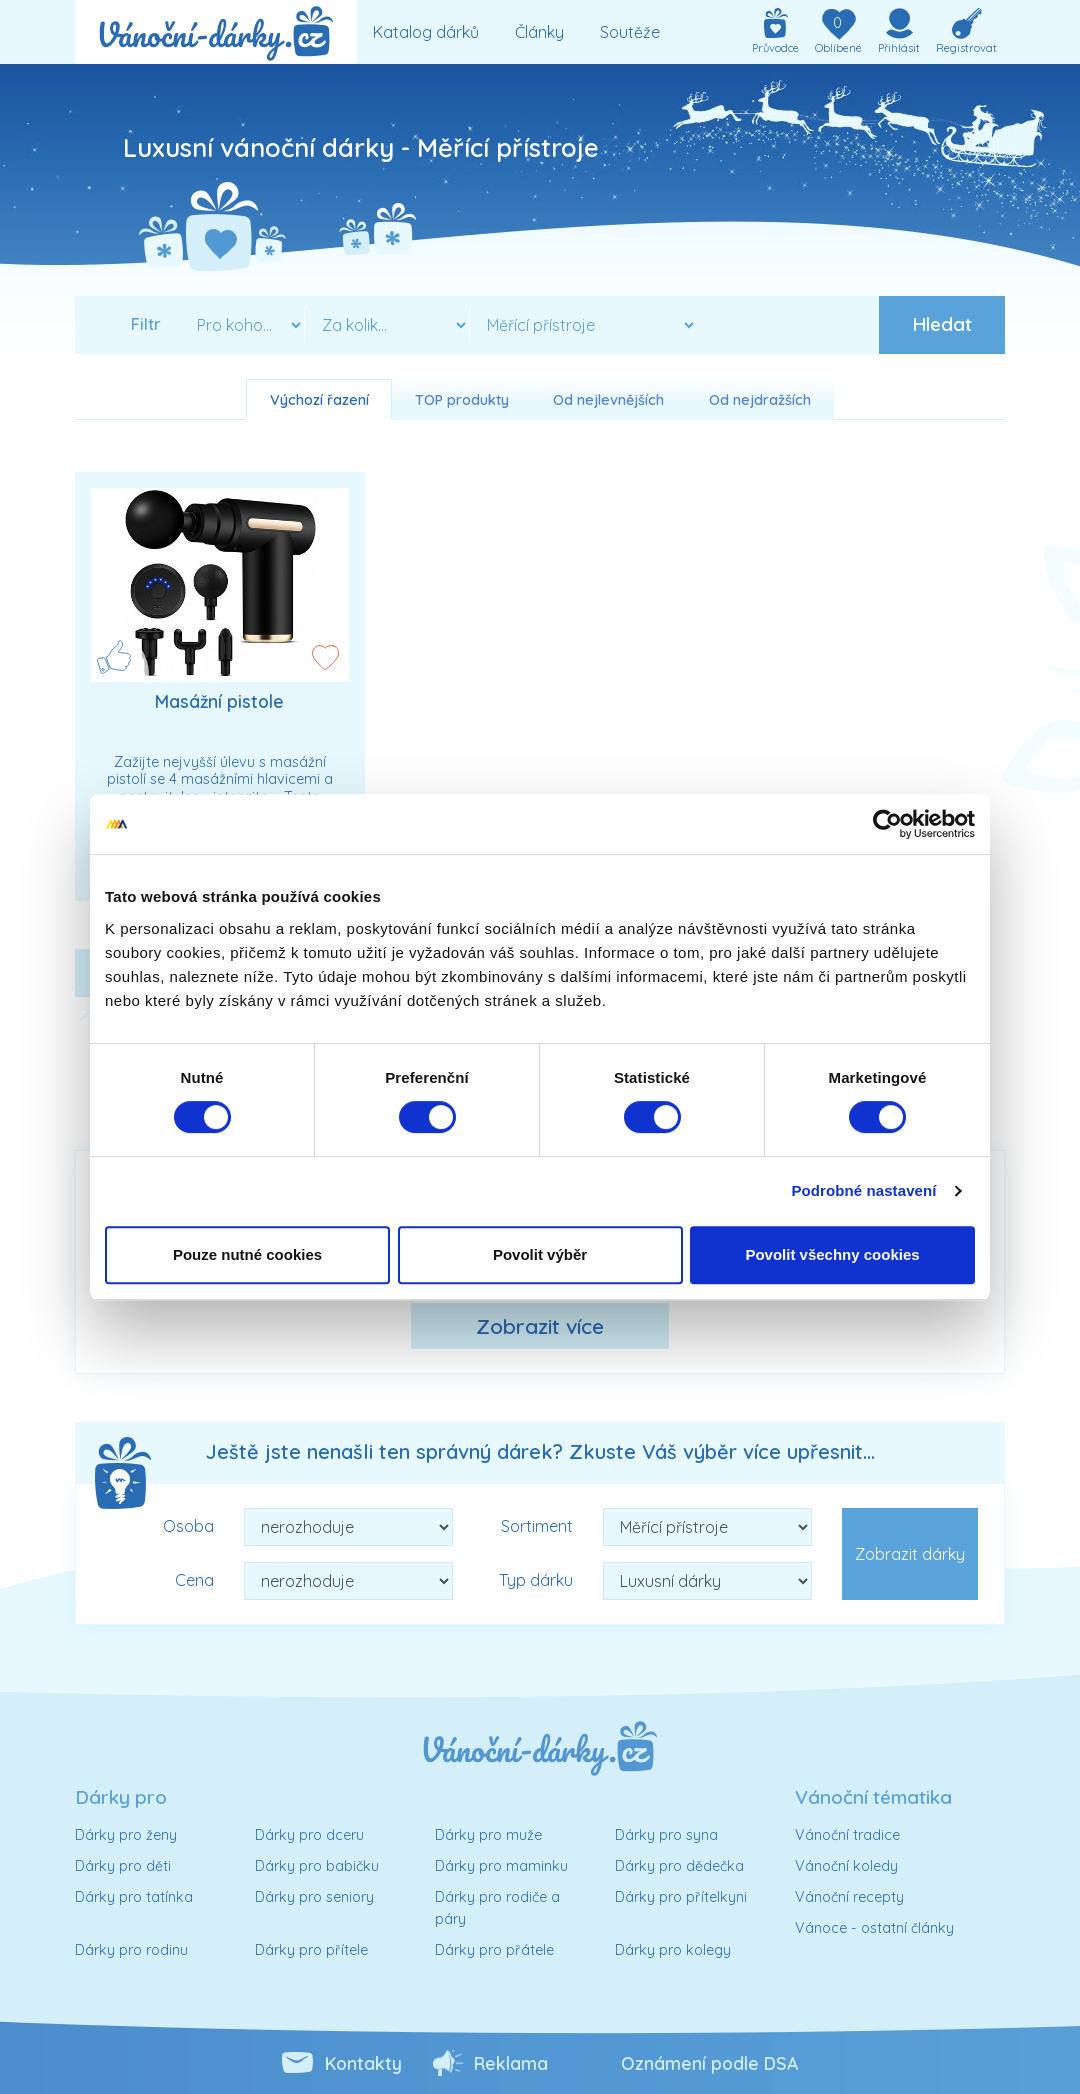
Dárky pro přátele (494, 1950)
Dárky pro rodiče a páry (497, 1908)
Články (539, 32)
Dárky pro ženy (126, 1835)
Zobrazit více (540, 1326)
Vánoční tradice (847, 1835)
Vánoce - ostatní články (874, 1928)
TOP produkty (462, 400)
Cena (194, 1580)
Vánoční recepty (849, 1897)
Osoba (188, 1526)
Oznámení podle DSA (709, 2063)
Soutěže (630, 32)
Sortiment (537, 1526)
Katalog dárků (426, 32)
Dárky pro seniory (314, 1897)
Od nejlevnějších (608, 400)
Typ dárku (536, 1580)
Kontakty (363, 2063)
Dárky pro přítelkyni (681, 1897)
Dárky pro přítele (311, 1950)
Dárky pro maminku (501, 1866)
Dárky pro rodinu (131, 1950)
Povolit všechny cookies (832, 1254)
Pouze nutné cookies (247, 1254)
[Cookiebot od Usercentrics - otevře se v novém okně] (887, 824)
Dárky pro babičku (317, 1866)
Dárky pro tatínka (134, 1897)
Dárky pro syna (666, 1835)
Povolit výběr (540, 1254)
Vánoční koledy (846, 1866)
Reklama (511, 2063)
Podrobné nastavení (863, 1190)
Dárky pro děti (123, 1866)
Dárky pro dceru (309, 1835)
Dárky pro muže (488, 1835)
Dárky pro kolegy (673, 1950)
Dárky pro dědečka (679, 1866)
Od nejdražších (760, 400)
